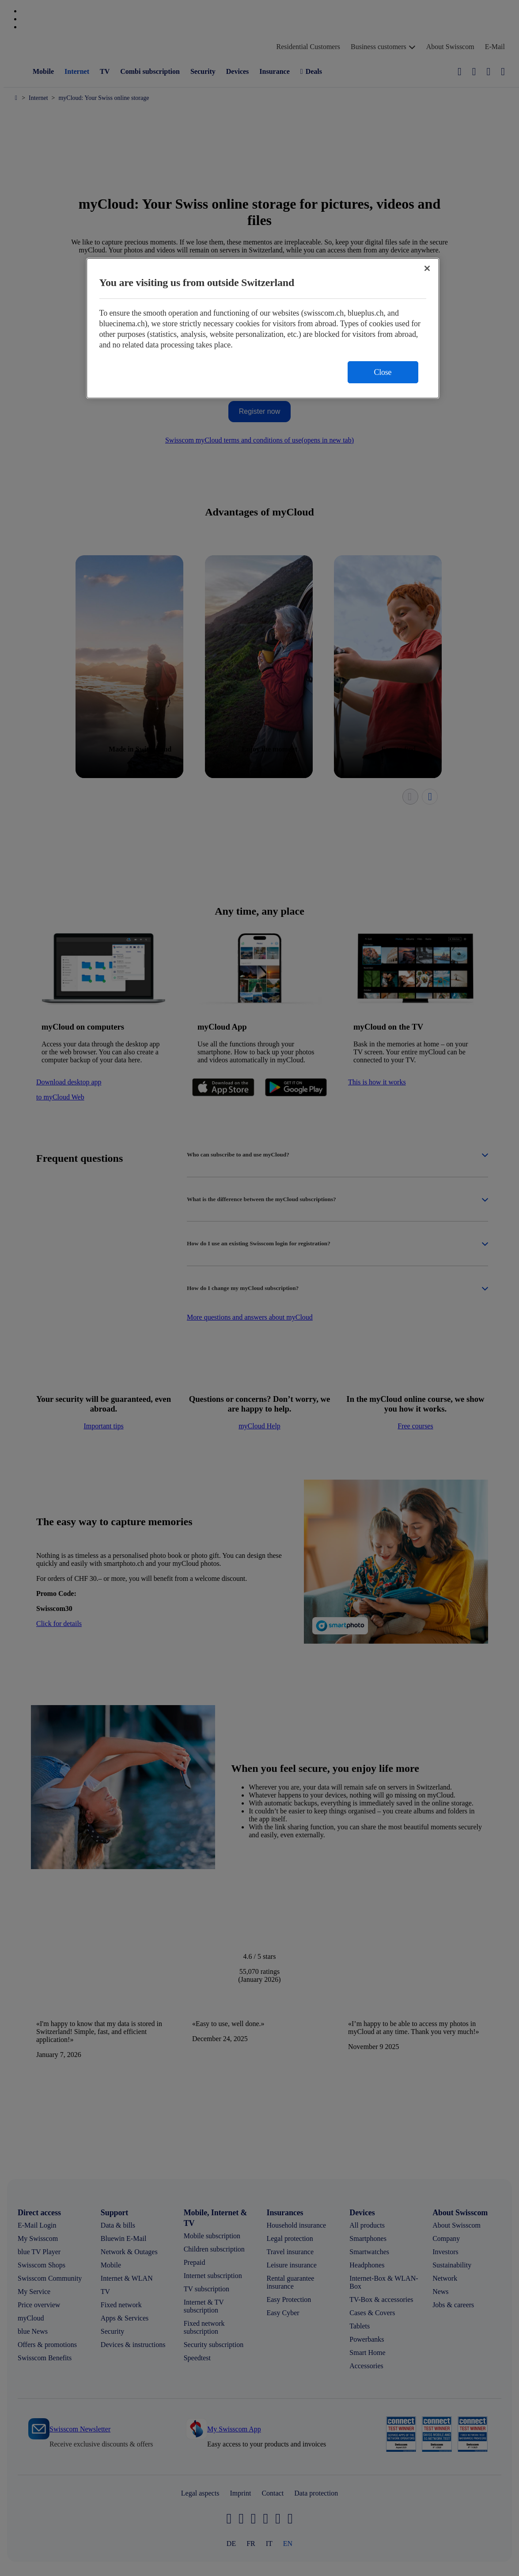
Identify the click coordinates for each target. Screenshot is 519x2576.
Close (383, 372)
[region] (262, 328)
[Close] (427, 268)
